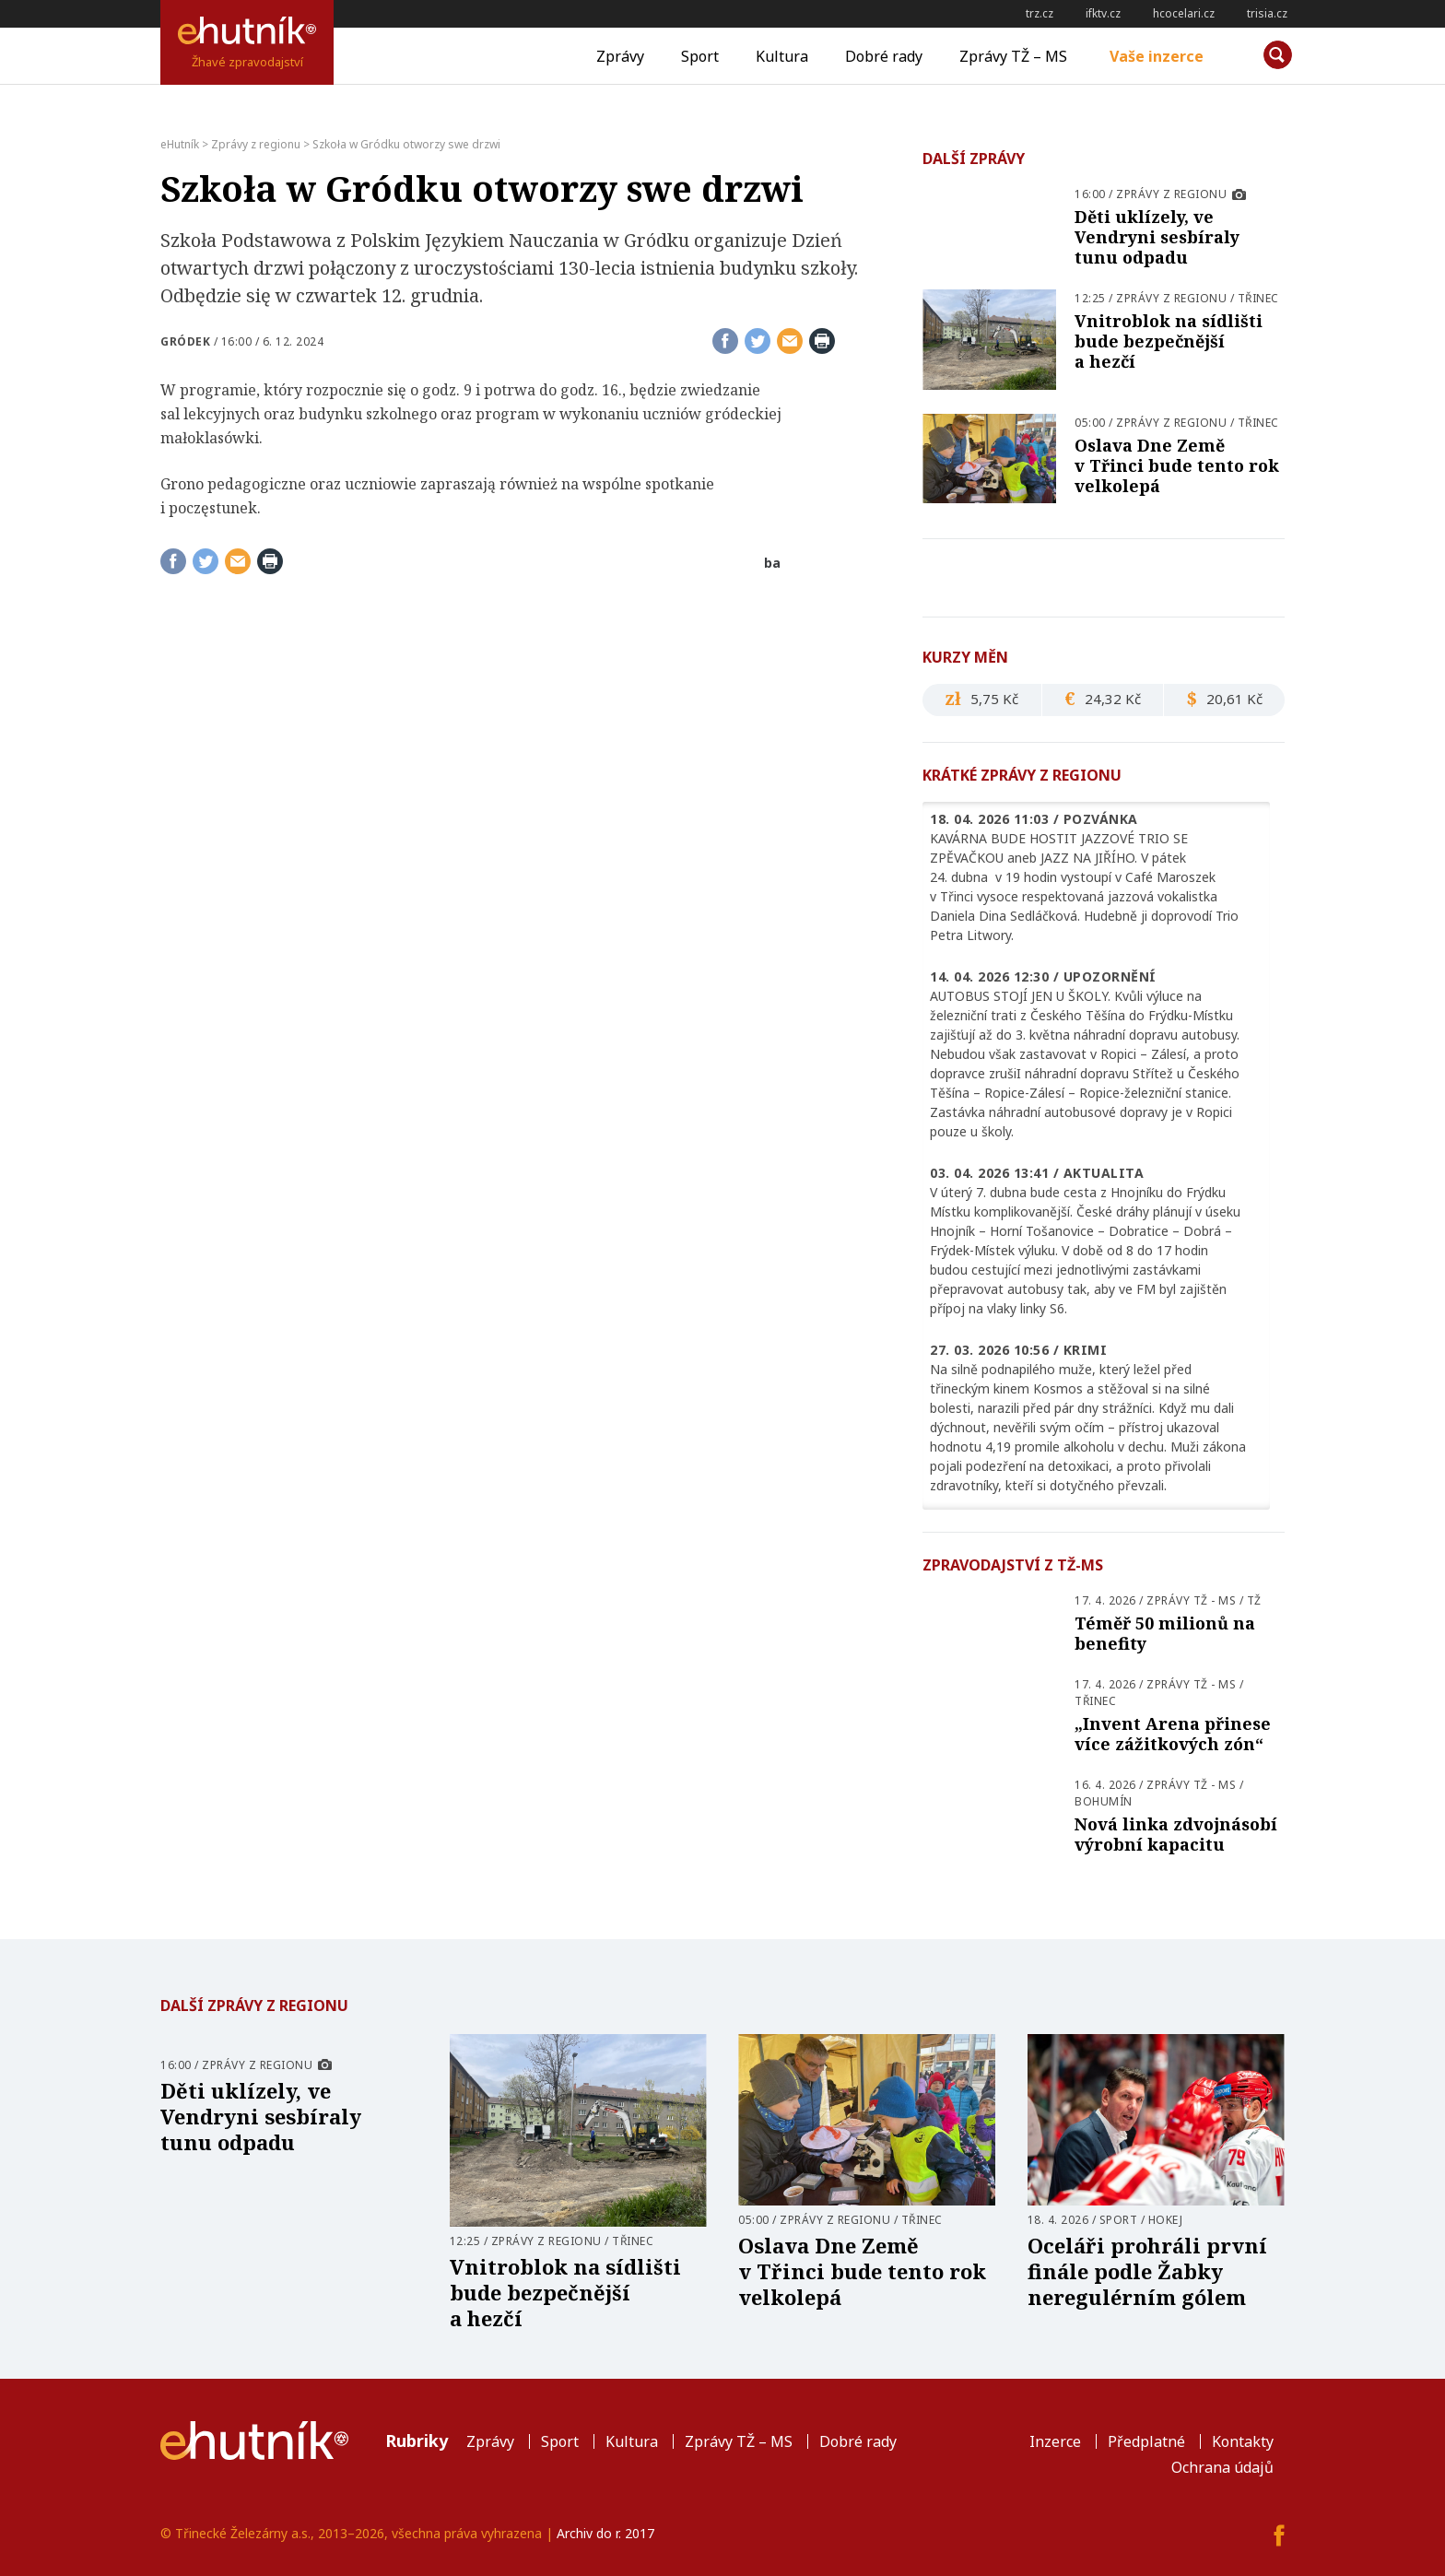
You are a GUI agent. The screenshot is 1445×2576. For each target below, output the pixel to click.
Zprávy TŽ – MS (1013, 56)
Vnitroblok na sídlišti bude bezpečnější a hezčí (1169, 341)
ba (772, 562)
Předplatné (1146, 2441)
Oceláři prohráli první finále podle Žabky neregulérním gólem (1147, 2271)
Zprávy (620, 56)
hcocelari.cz (1184, 13)
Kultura (782, 56)
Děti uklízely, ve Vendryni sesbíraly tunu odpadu (1157, 237)
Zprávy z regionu (1171, 194)
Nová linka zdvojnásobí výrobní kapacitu (1176, 1834)
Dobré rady (883, 56)
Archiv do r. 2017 (605, 2533)
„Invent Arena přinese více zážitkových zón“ (1173, 1733)
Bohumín (1104, 1801)
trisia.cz (1267, 13)
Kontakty (1243, 2441)
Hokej (1165, 2220)
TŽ (1254, 1600)
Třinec (1258, 298)
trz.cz (1039, 13)
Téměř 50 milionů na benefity (1165, 1633)
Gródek (185, 341)
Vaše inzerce (1157, 56)
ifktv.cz (1103, 13)
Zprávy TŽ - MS (1191, 1600)
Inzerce (1055, 2441)
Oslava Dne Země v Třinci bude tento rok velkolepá (1177, 465)
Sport (700, 56)
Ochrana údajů (1222, 2467)
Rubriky (416, 2440)
